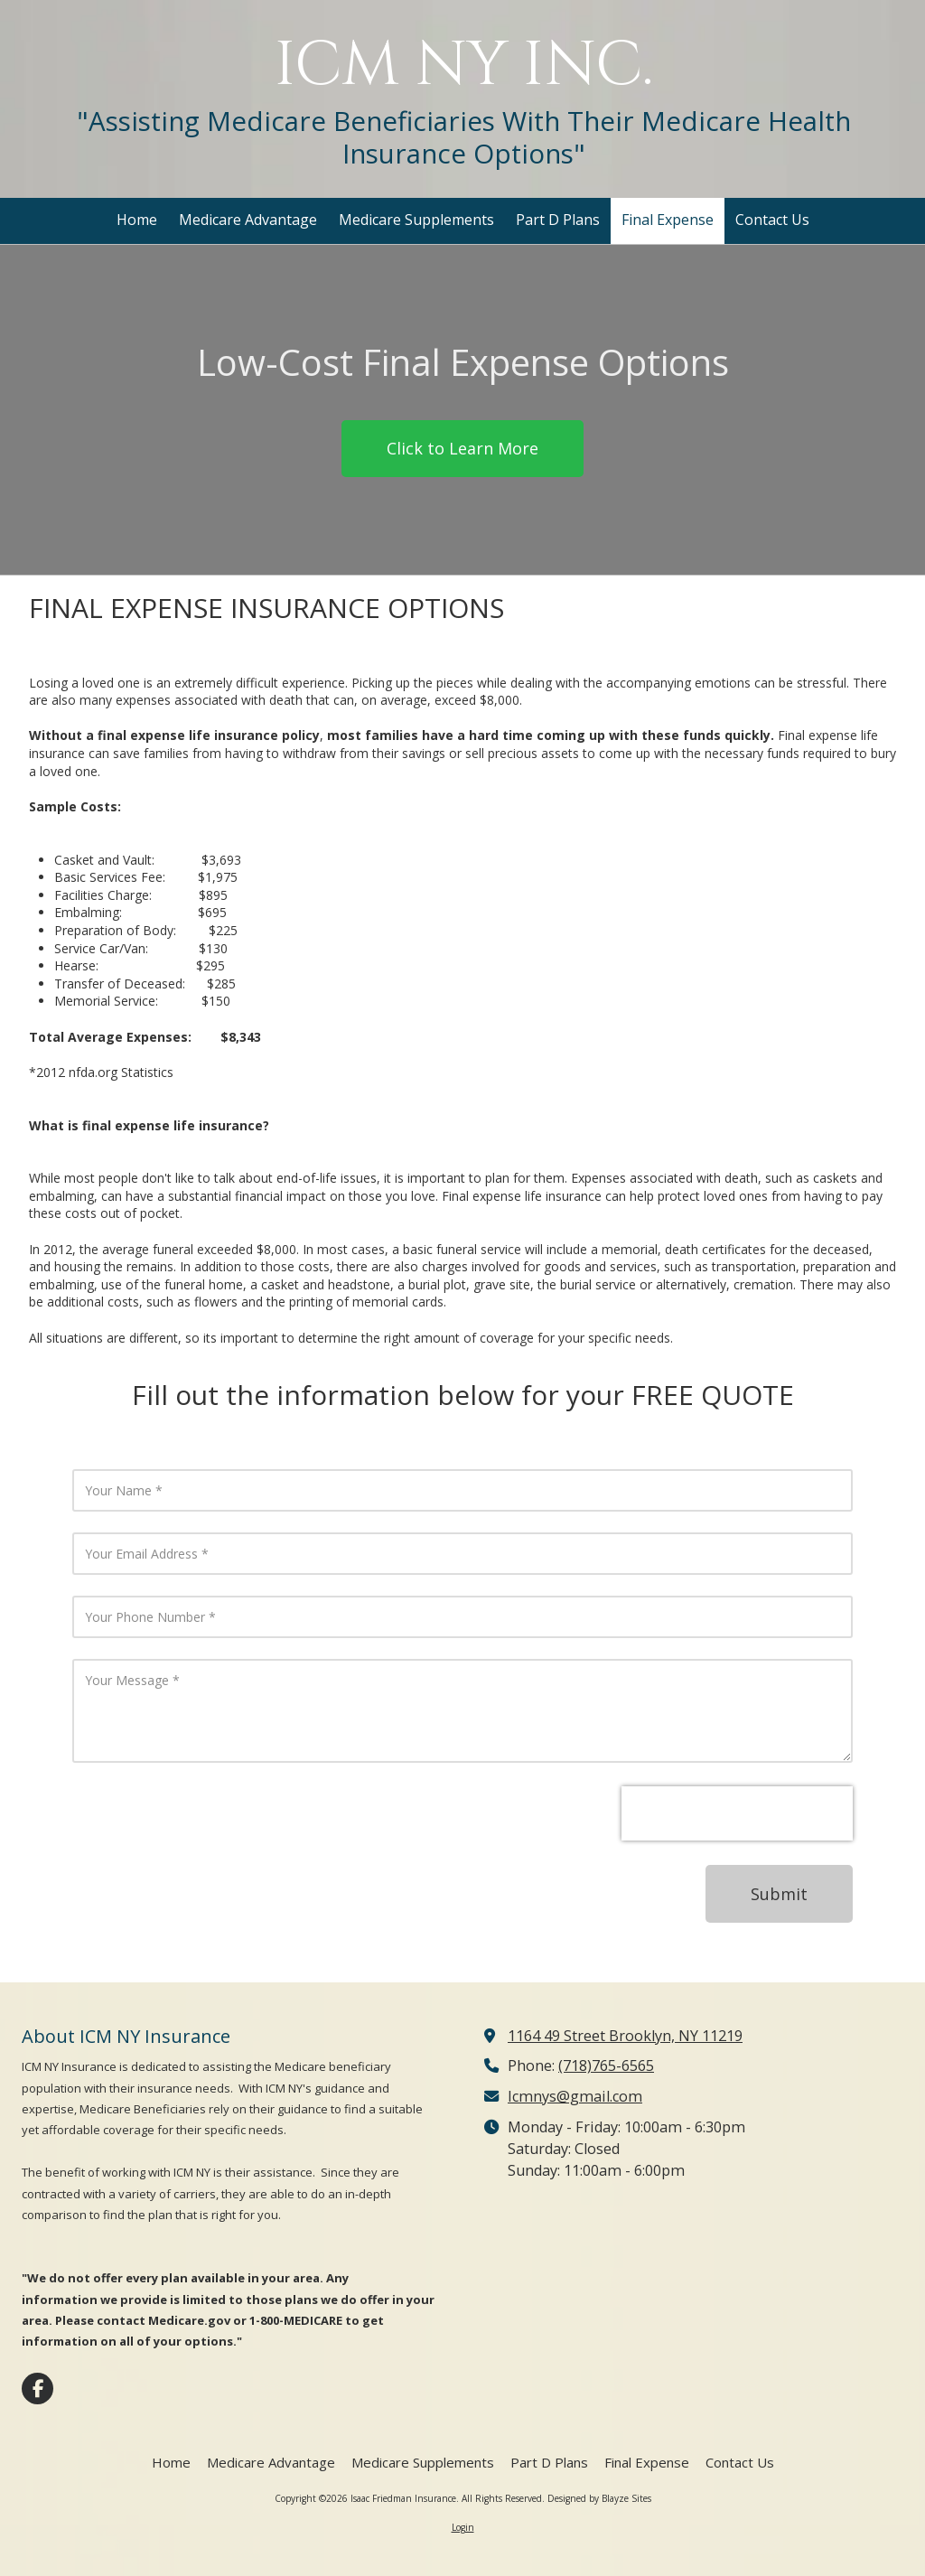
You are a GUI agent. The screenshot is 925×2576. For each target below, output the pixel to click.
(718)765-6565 (606, 2065)
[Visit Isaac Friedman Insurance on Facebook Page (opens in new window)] (37, 2388)
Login (463, 2527)
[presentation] (737, 1813)
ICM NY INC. (464, 65)
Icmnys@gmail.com (575, 2096)
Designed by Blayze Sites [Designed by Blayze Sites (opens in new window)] (599, 2498)
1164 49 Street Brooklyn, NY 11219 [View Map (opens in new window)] (625, 2036)
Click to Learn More (462, 448)
